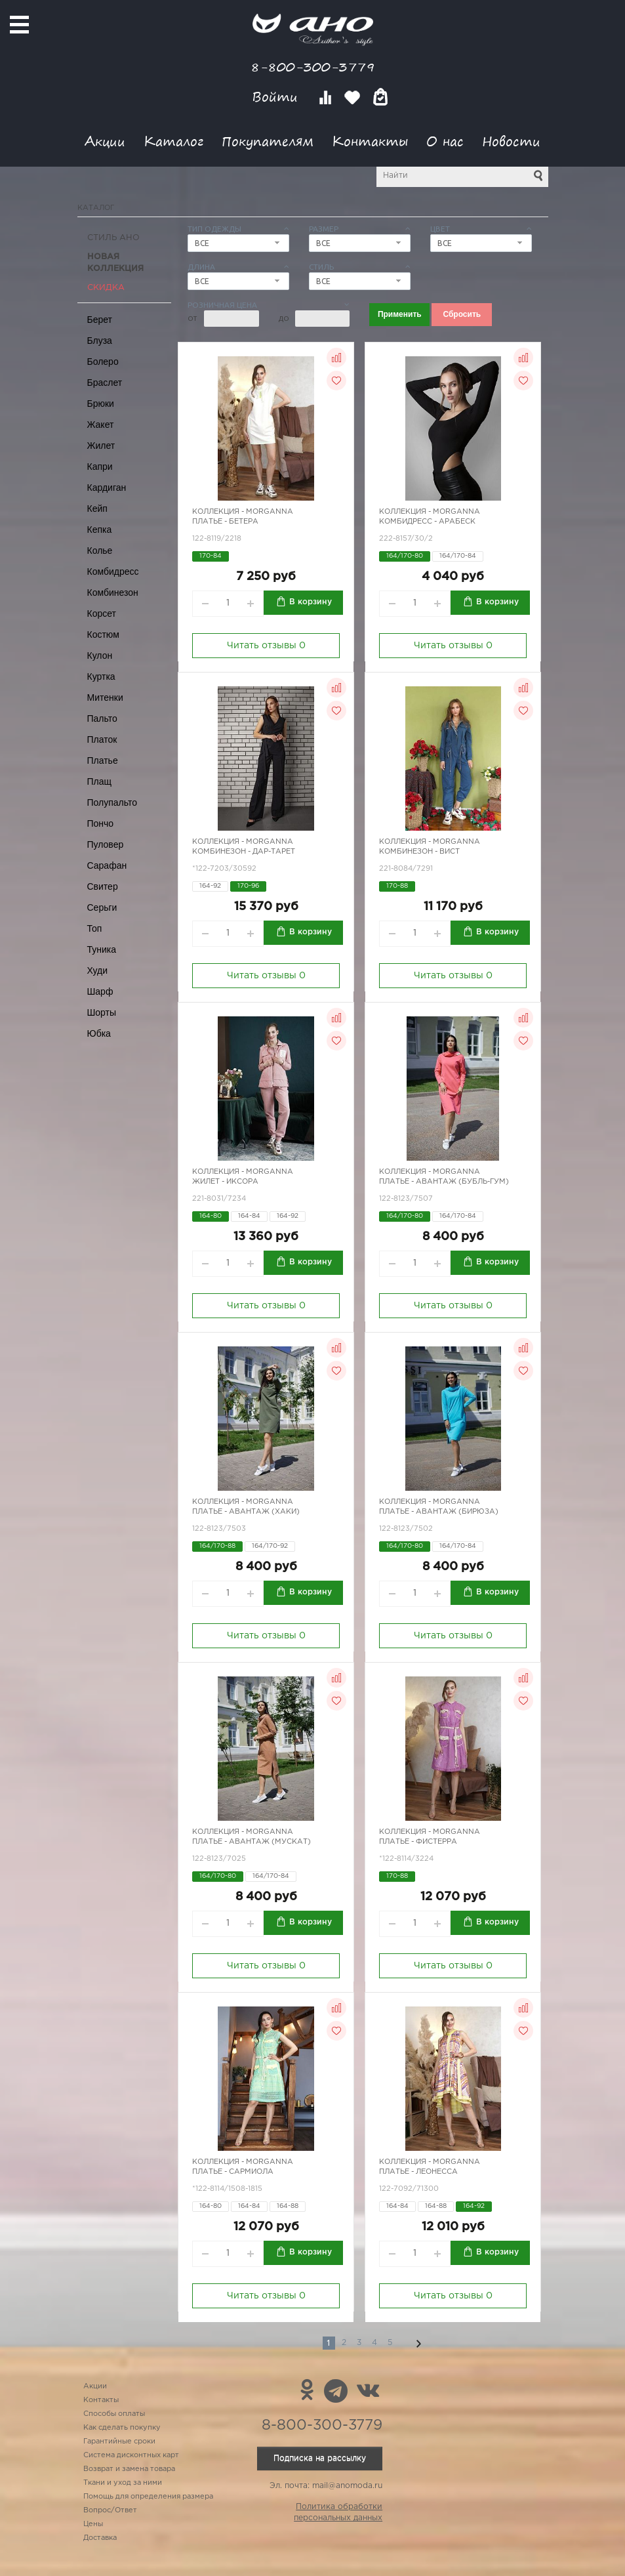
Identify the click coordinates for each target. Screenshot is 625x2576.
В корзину (310, 602)
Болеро (103, 361)
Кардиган (107, 487)
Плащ (99, 781)
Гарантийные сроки (119, 2441)
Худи (97, 970)
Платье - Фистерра (418, 1842)
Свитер (102, 886)
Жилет (101, 445)
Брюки (100, 403)
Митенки (105, 697)
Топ (94, 928)
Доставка (100, 2538)
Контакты (370, 141)
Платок (102, 739)
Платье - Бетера (225, 521)
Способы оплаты (114, 2414)
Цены (93, 2524)
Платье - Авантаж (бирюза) (438, 1511)
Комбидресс (113, 571)
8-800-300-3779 (313, 66)
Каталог (173, 141)
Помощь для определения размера (148, 2496)
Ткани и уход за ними (122, 2483)
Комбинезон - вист (419, 851)
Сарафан (107, 865)
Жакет (100, 424)
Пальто (102, 718)
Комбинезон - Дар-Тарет (243, 851)
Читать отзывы (266, 646)
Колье (100, 550)
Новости (511, 141)
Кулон (100, 655)
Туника (102, 949)
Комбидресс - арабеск (427, 521)
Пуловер (105, 844)
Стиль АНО (113, 237)
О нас (445, 141)
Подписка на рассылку (319, 2458)
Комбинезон (112, 592)
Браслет (105, 382)
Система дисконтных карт (131, 2455)
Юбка (99, 1033)
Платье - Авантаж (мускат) (251, 1842)
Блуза (99, 340)
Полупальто (112, 802)
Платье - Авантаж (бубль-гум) (444, 1181)
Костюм (103, 634)
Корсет (101, 613)
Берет (100, 319)
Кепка (99, 529)
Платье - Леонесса (418, 2172)
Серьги (102, 907)
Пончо (100, 823)
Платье (102, 760)
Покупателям (267, 141)
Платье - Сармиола (232, 2172)
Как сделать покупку (122, 2427)
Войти (277, 96)
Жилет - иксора (225, 1181)
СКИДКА (106, 287)
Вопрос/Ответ (110, 2510)
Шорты (102, 1012)
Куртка (101, 676)
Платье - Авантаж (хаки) (246, 1511)
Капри (100, 466)
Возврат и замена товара (129, 2469)
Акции (105, 141)
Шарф (100, 991)
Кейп (97, 508)
